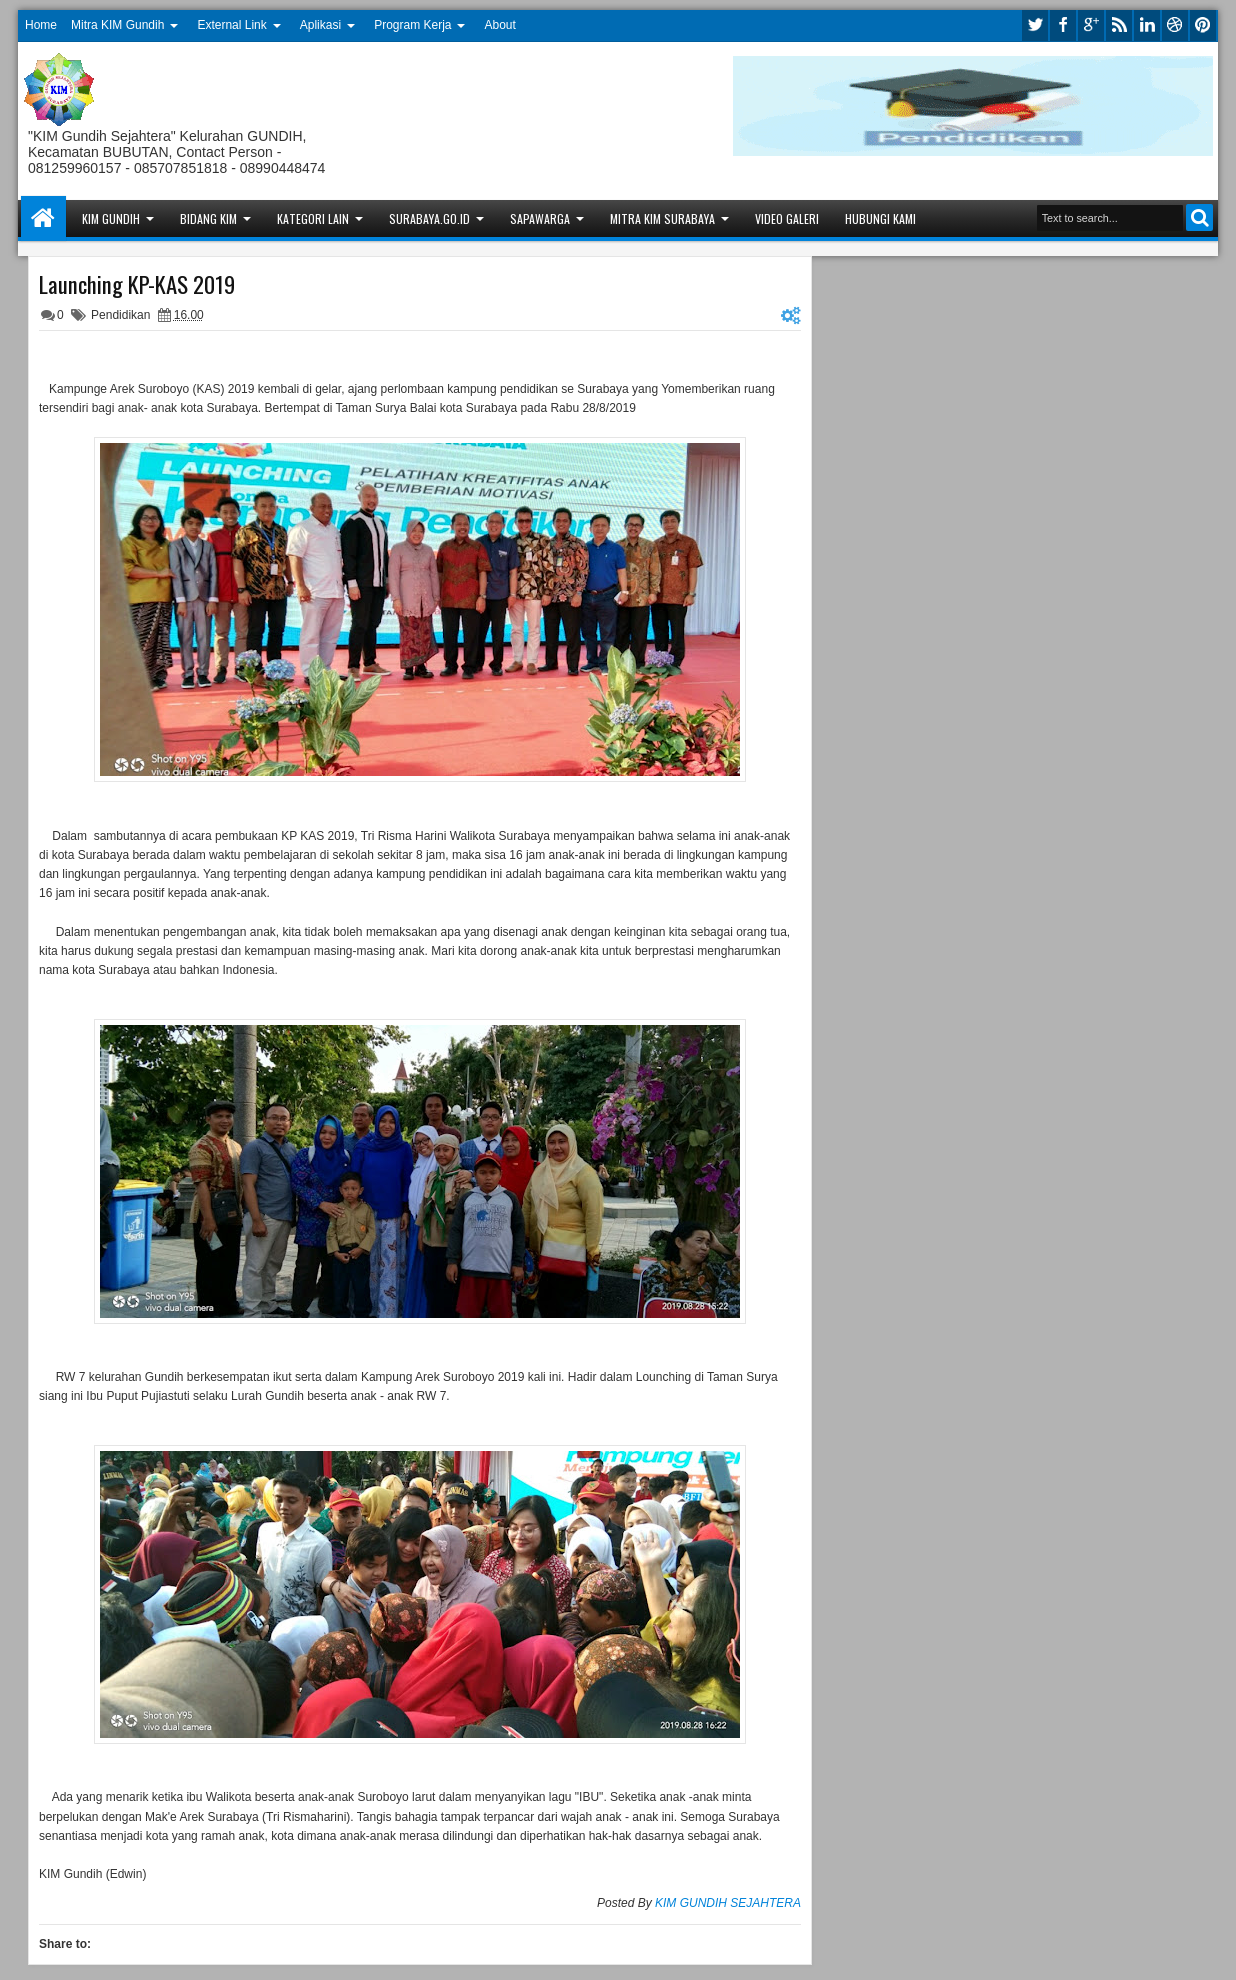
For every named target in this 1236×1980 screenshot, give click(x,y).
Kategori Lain (313, 218)
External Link (231, 25)
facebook (1063, 25)
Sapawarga (540, 218)
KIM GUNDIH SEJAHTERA (728, 1903)
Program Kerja (412, 25)
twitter (1035, 25)
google (1091, 25)
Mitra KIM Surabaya (662, 218)
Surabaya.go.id (429, 218)
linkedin (1147, 25)
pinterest (1203, 25)
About (500, 25)
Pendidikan (120, 315)
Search (1199, 217)
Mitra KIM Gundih (117, 25)
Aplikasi (320, 25)
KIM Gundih (111, 218)
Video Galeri (787, 218)
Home (41, 25)
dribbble (1175, 25)
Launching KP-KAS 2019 (137, 284)
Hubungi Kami (880, 218)
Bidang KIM (208, 218)
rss (1119, 25)
